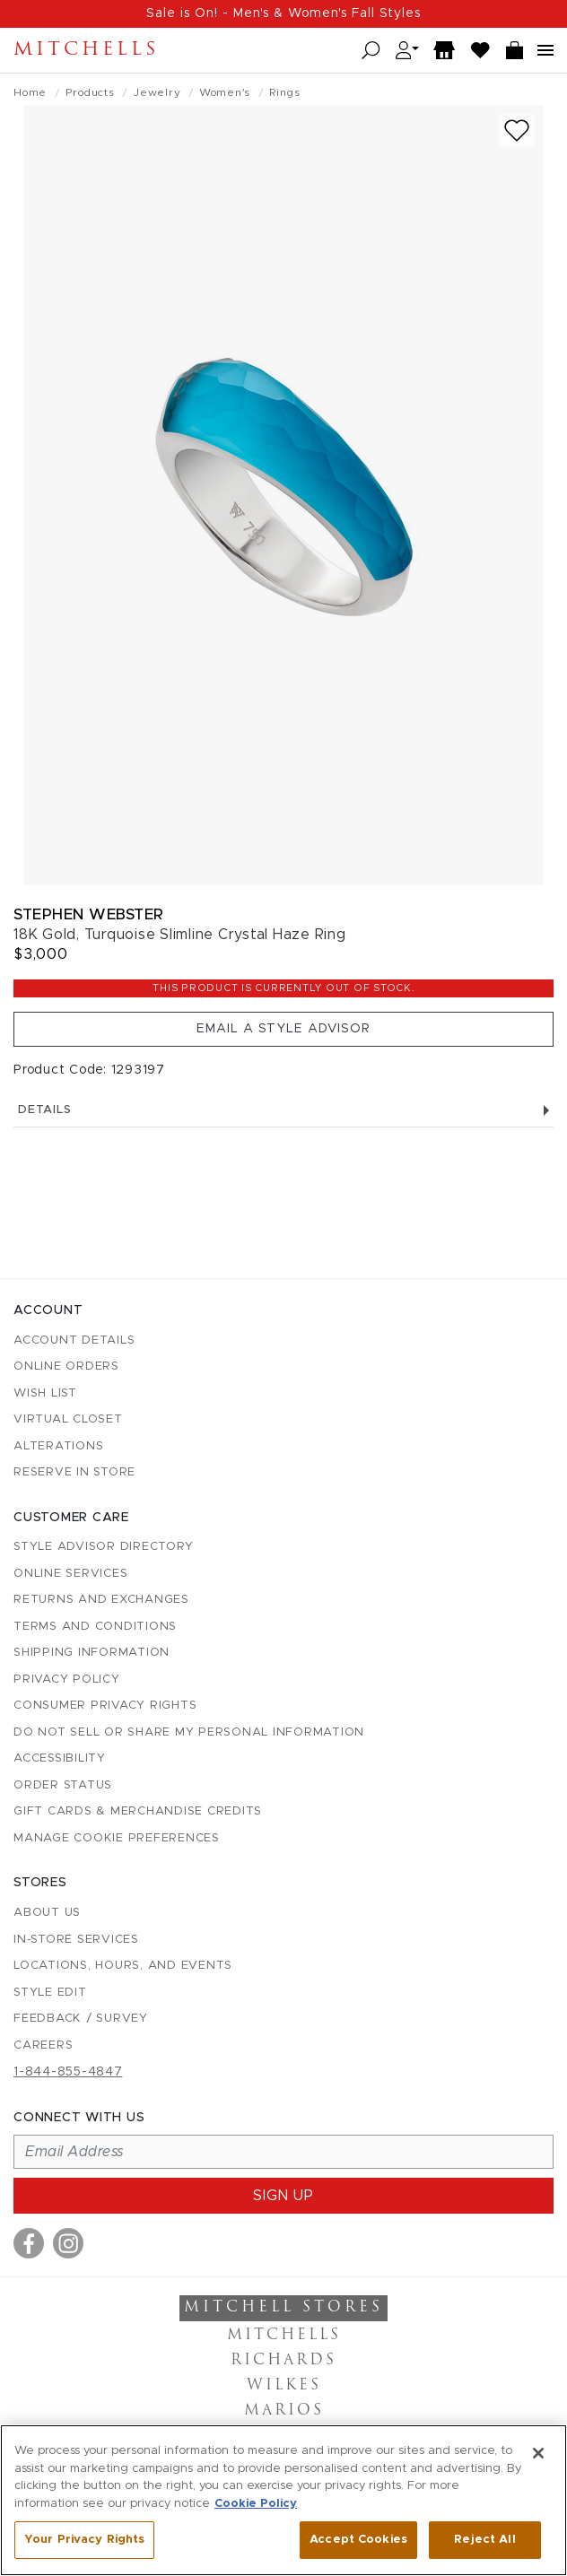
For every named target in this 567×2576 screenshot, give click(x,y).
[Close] (538, 2453)
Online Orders (66, 1366)
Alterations (58, 1446)
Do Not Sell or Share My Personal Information (188, 1732)
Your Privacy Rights (84, 2540)
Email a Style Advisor (283, 1029)
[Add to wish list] (517, 130)
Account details (74, 1340)
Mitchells (86, 50)
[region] (283, 2500)
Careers (43, 2045)
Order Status (62, 1785)
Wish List (45, 1393)
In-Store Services (76, 1939)
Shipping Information (91, 1652)
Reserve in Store (74, 1472)
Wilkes (284, 2386)
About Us (47, 1913)
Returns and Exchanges (101, 1600)
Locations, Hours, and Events (122, 1965)
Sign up (283, 2196)
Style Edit (50, 1992)
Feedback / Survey (80, 2018)
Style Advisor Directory (103, 1547)
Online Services (70, 1574)
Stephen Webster (88, 914)
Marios (284, 2411)
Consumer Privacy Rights (104, 1705)
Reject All (484, 2540)
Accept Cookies (358, 2540)
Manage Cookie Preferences (116, 1838)
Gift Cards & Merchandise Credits (137, 1811)
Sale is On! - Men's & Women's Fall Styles (283, 13)
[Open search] (371, 51)
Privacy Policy (66, 1679)
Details (283, 1110)
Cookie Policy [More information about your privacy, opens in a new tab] (255, 2504)
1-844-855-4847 (68, 2072)
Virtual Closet (68, 1419)
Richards (283, 2361)
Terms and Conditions (95, 1626)
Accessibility (59, 1758)
